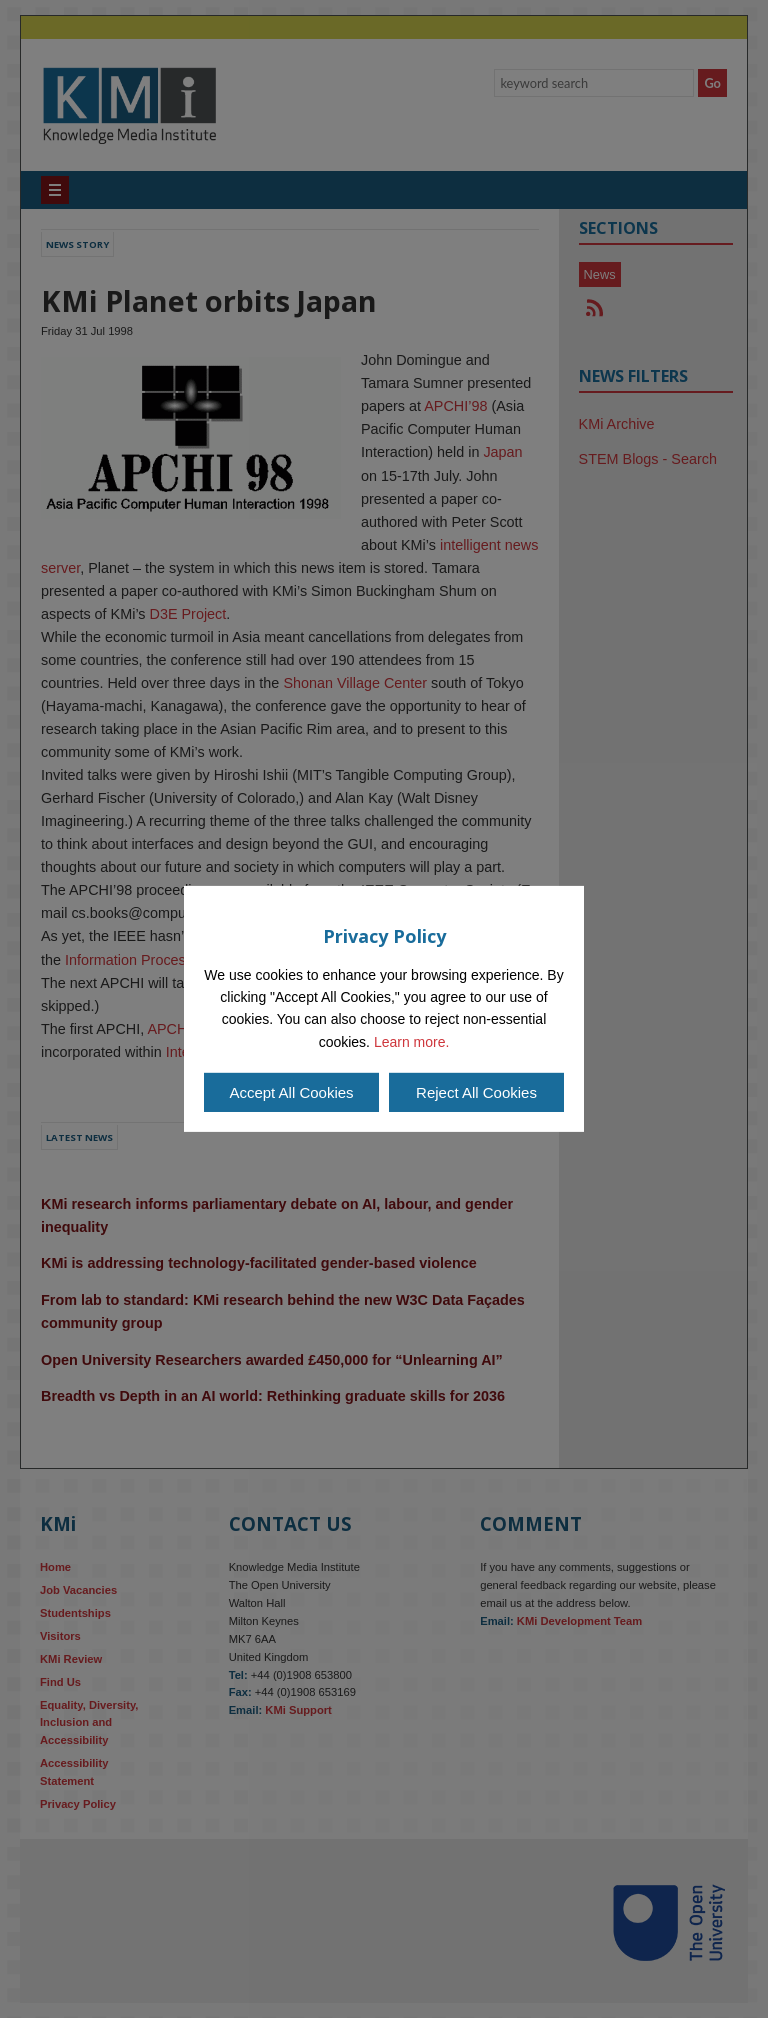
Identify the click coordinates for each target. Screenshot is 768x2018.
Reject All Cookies (476, 1092)
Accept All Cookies (291, 1092)
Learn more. (411, 1042)
